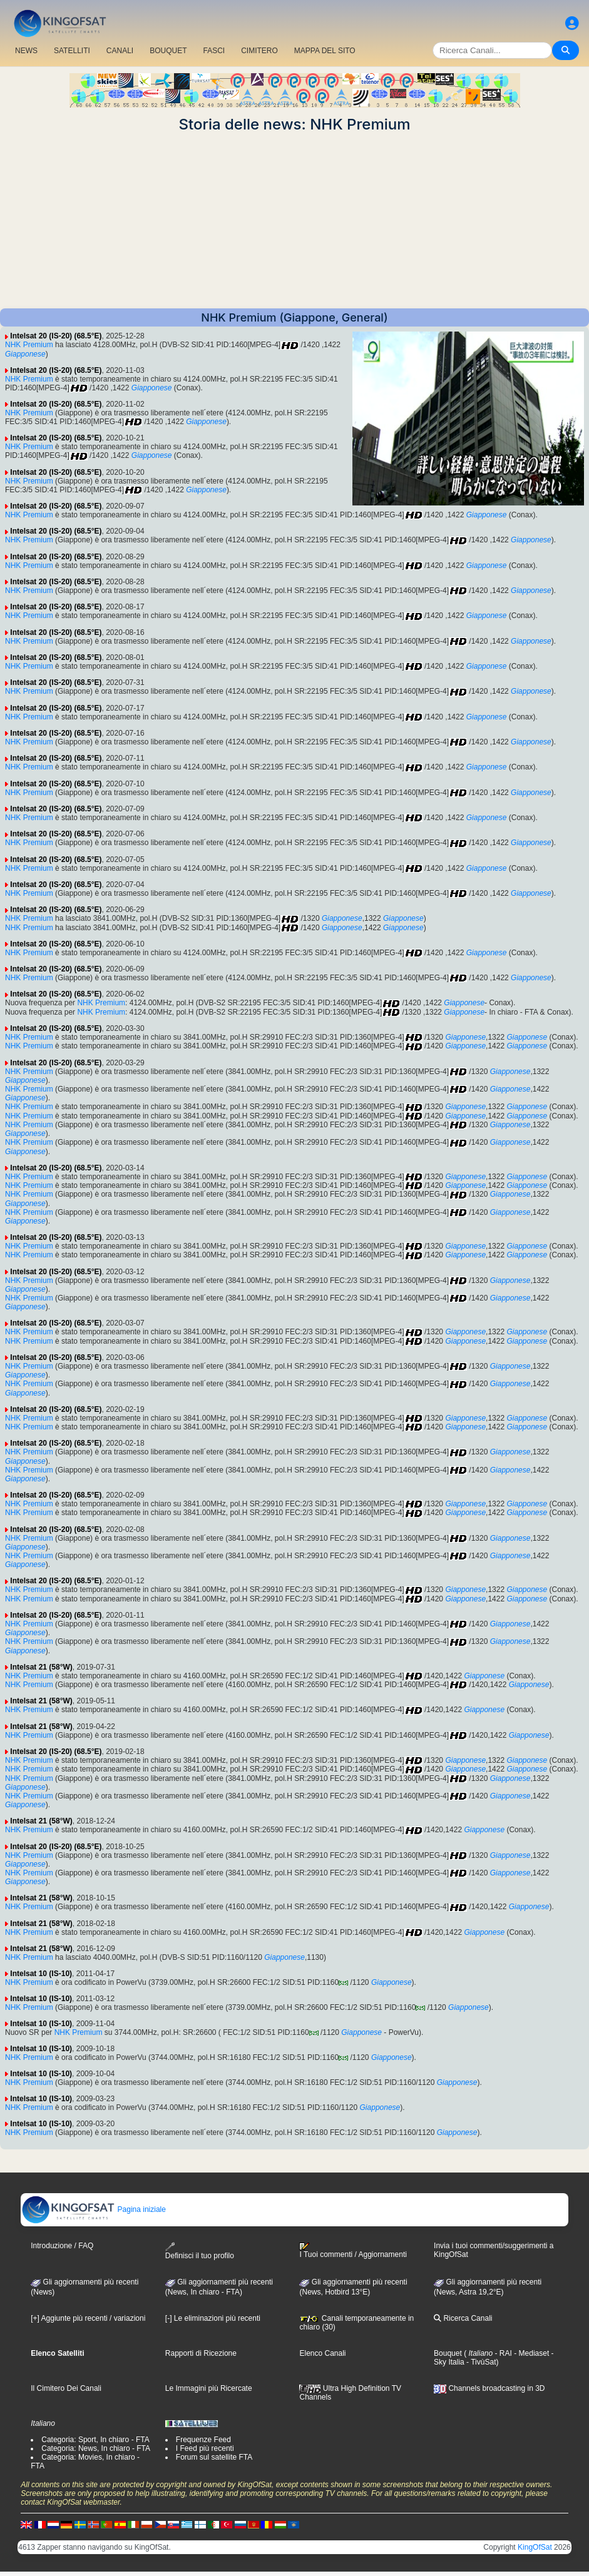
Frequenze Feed (203, 2439)
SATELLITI (72, 50)
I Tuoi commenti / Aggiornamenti (352, 2251)
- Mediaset (530, 2353)
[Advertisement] (294, 220)
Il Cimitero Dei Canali (66, 2388)
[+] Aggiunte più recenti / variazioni (88, 2318)
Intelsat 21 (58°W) (41, 1667)
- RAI (502, 2353)
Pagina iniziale (93, 2209)
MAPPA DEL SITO (325, 50)
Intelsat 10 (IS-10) (41, 1973)
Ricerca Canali (463, 2318)
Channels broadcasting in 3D (489, 2388)
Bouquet (448, 2353)
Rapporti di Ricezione (201, 2353)
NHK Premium (29, 344)
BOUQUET (168, 50)
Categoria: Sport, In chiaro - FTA (95, 2439)
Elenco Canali (322, 2353)
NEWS (26, 50)
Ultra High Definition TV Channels (350, 2392)
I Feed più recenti (205, 2448)
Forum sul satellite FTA (214, 2457)
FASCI (214, 50)
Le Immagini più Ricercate (208, 2388)
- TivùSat (480, 2362)
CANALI (119, 50)
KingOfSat (535, 2547)
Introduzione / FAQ (62, 2245)
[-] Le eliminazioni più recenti (212, 2318)
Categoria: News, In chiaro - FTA (95, 2448)
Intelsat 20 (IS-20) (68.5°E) (55, 336)
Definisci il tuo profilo (199, 2251)
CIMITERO (259, 50)
